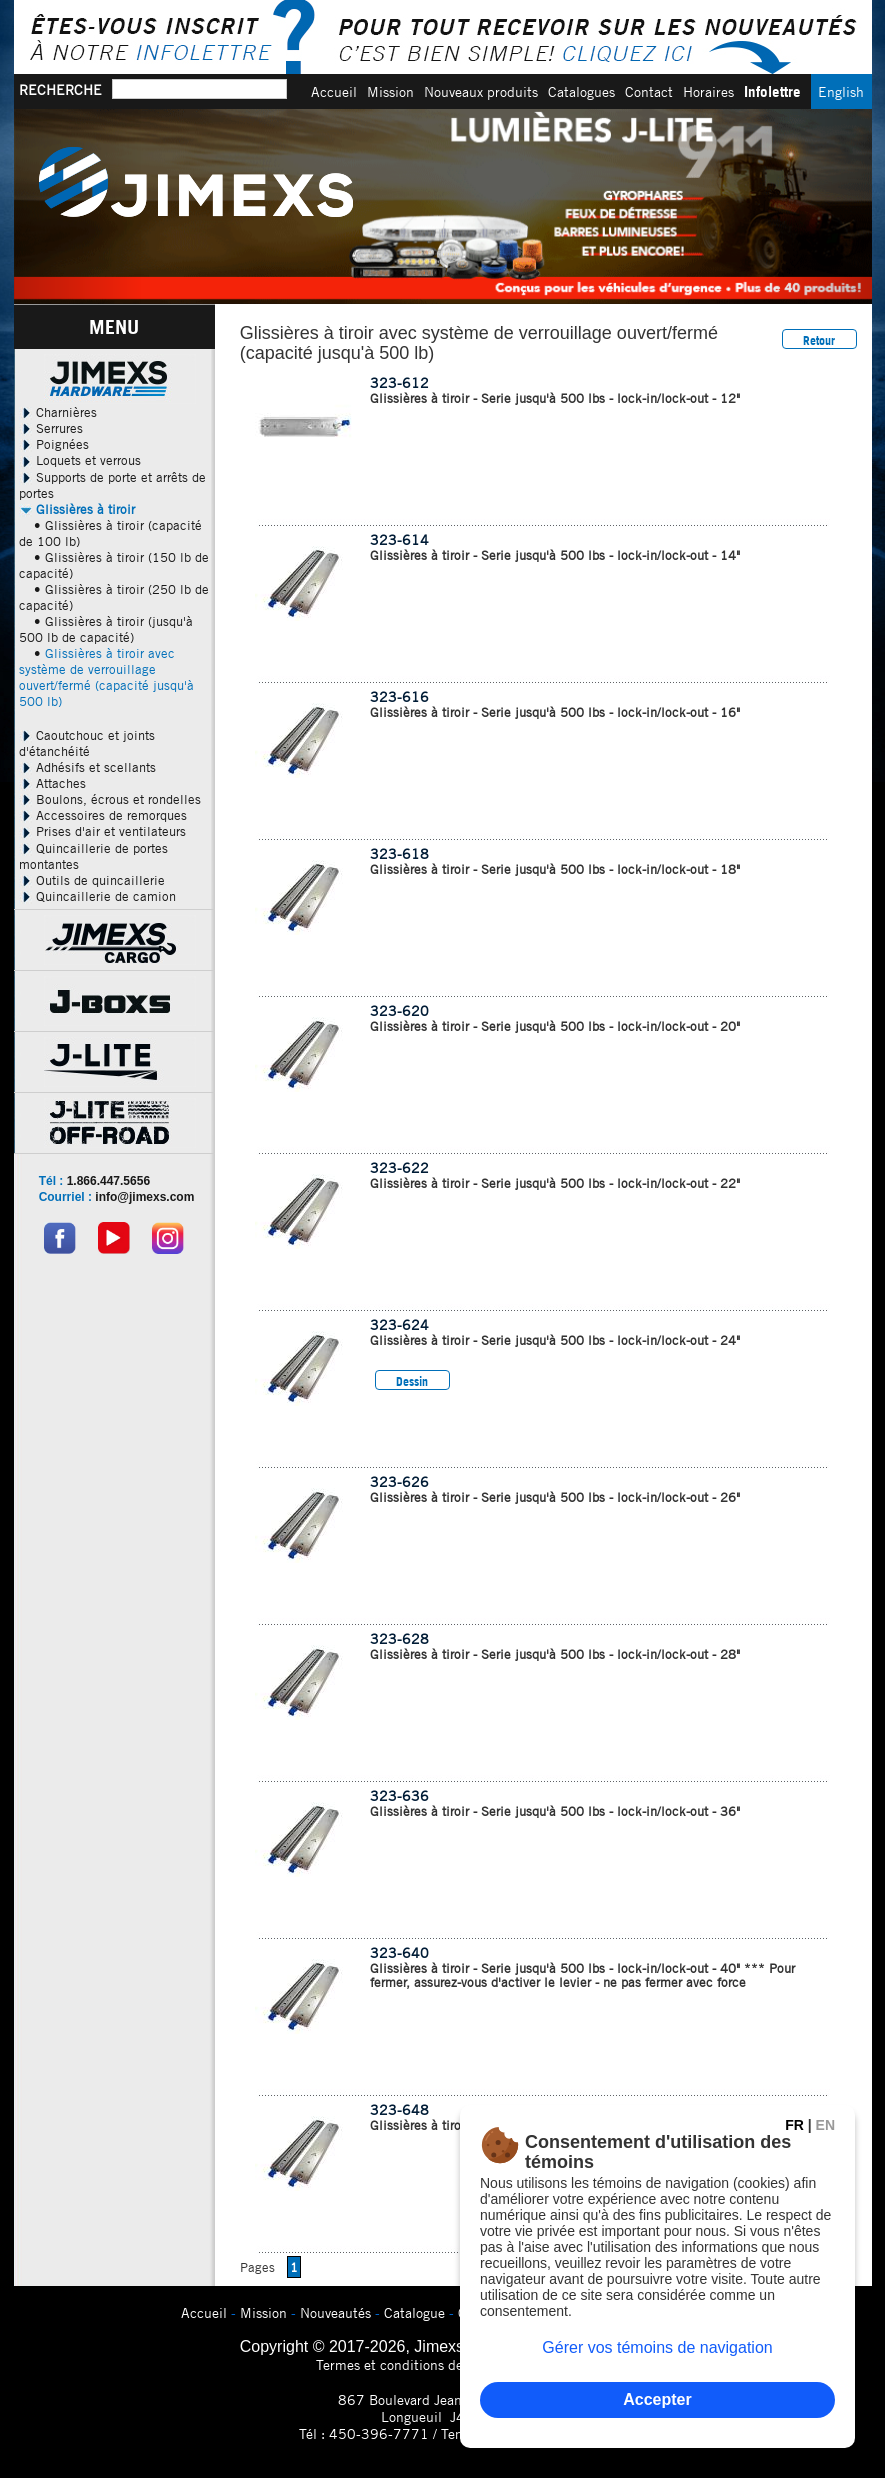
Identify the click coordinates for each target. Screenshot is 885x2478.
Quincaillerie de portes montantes (93, 856)
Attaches (52, 783)
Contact (649, 91)
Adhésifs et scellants (87, 767)
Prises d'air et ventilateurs (102, 831)
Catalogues (581, 91)
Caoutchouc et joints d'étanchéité (87, 743)
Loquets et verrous (80, 460)
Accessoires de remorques (103, 815)
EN (825, 2125)
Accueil (334, 91)
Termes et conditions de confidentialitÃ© (442, 2364)
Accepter (657, 2399)
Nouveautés (335, 2312)
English (841, 91)
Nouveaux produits (481, 91)
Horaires (708, 91)
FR (794, 2125)
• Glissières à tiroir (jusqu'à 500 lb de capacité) (106, 629)
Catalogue (414, 2312)
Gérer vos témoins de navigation (657, 2347)
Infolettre (772, 91)
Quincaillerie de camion (97, 896)
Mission (390, 91)
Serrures (51, 428)
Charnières (58, 412)
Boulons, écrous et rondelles (110, 799)
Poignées (54, 444)
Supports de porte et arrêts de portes (112, 485)
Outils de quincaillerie (92, 880)
